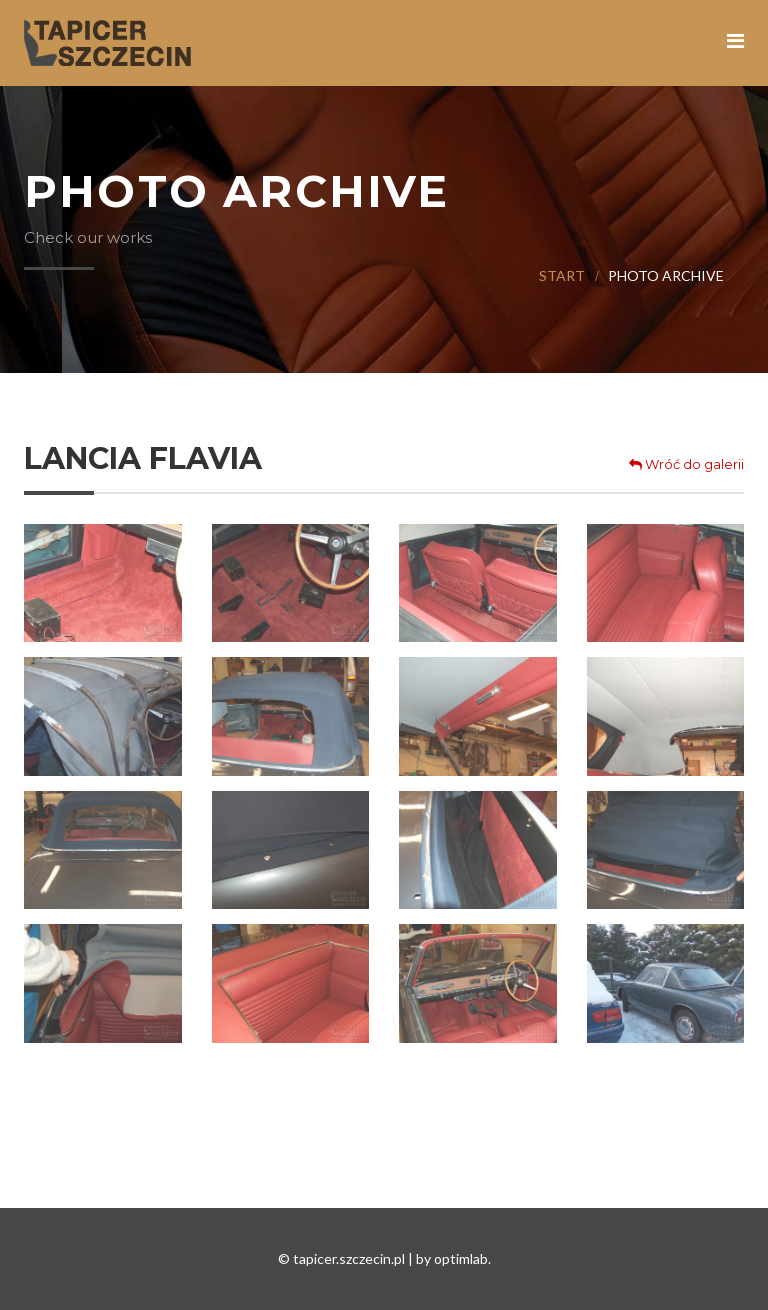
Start (562, 275)
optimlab (461, 1258)
